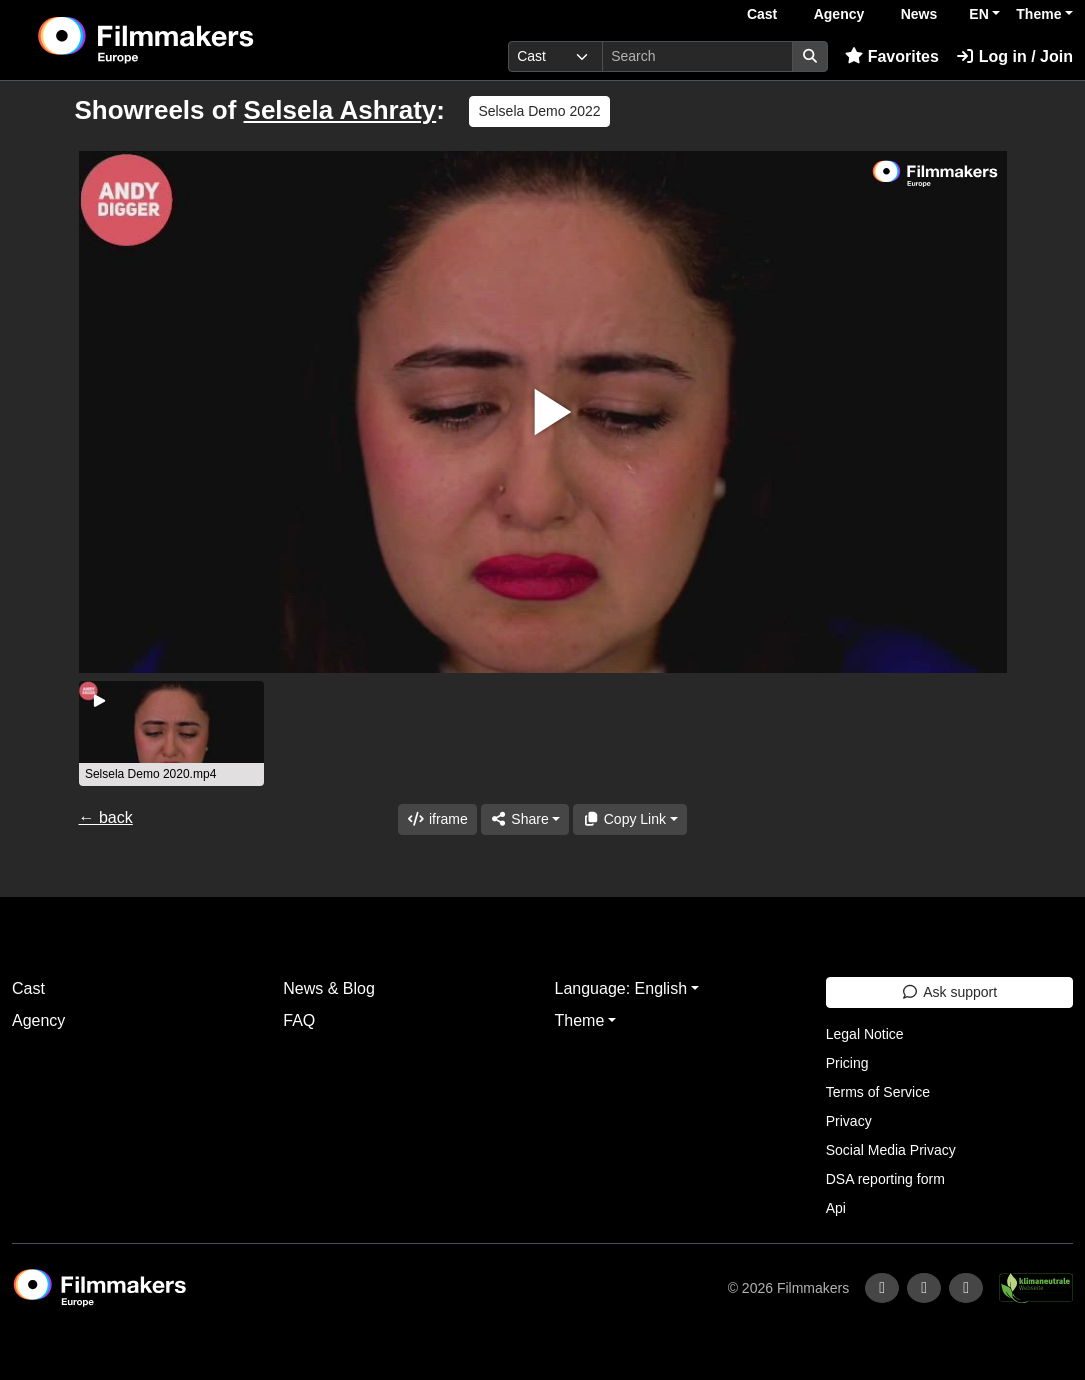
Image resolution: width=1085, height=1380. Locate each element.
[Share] (525, 819)
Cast (762, 14)
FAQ (299, 1020)
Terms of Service (878, 1092)
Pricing (847, 1063)
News (919, 14)
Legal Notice (865, 1034)
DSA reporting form (885, 1179)
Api (836, 1208)
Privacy (849, 1121)
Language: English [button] (621, 988)
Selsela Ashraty (340, 110)
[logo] (195, 40)
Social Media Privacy (891, 1150)
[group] (172, 733)
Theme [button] (1038, 14)
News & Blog (329, 988)
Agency (839, 14)
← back (106, 817)
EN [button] (978, 14)
